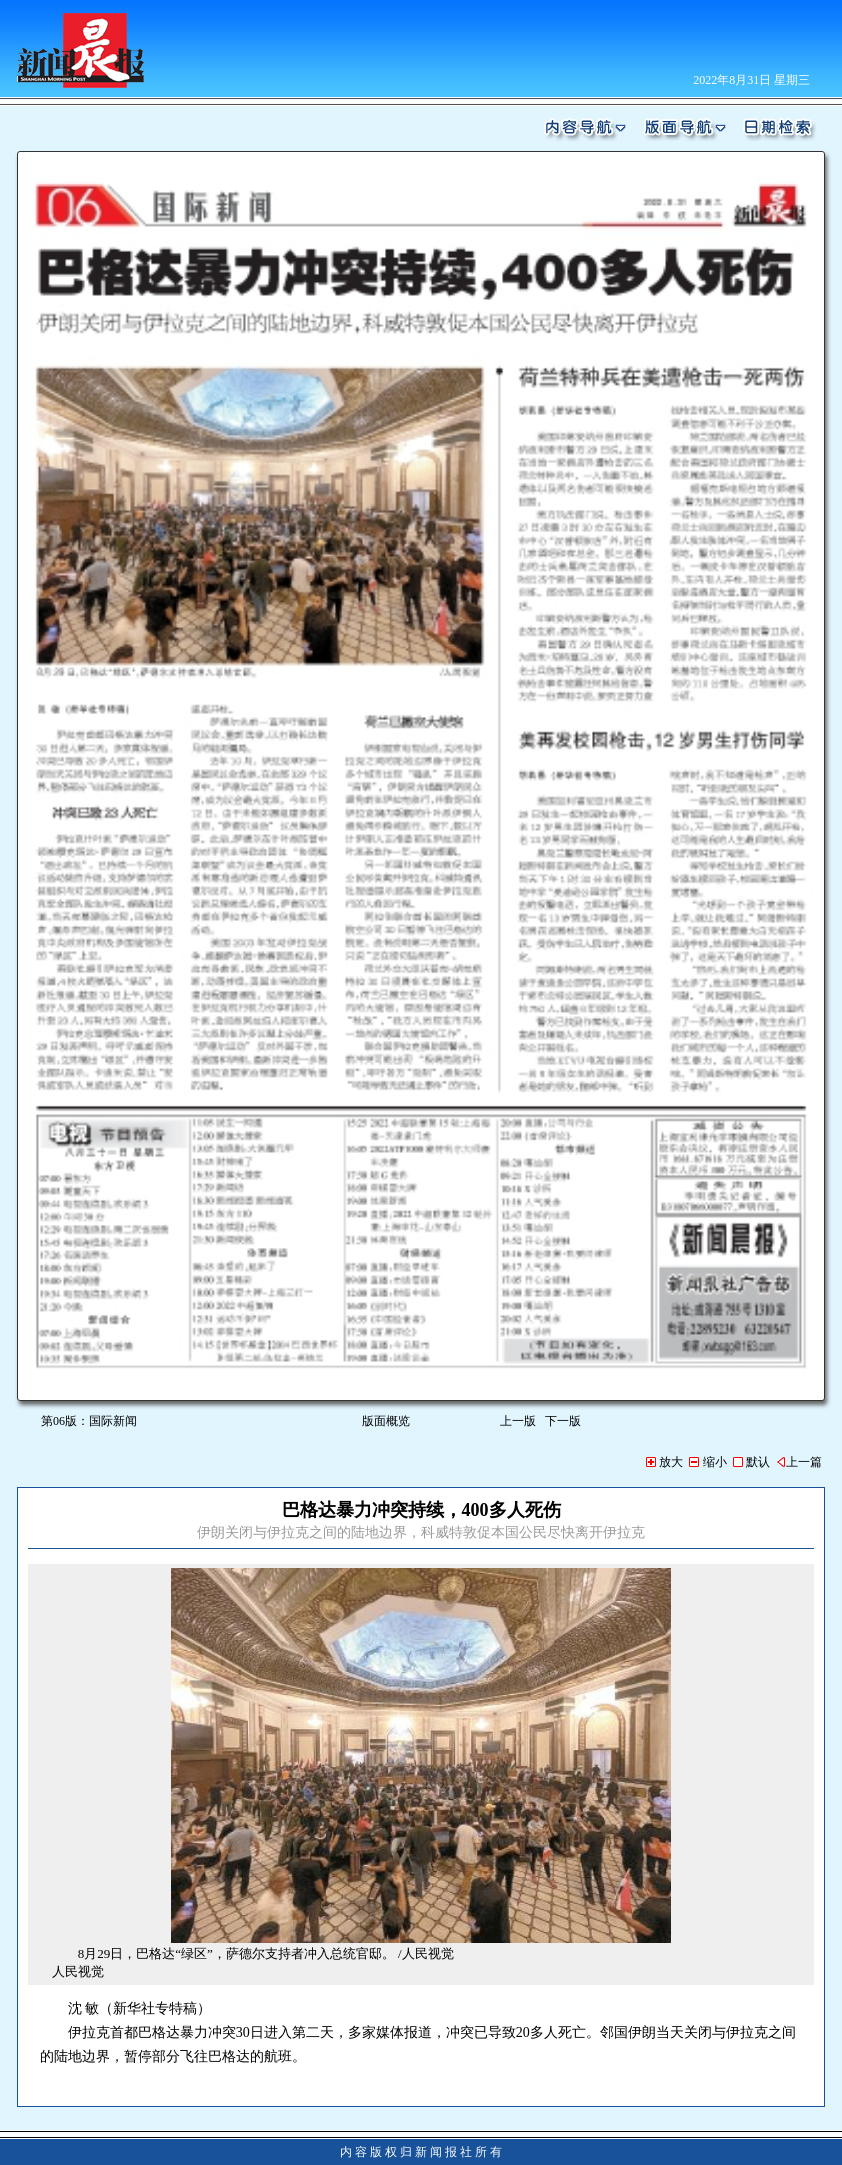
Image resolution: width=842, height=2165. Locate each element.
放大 (664, 1462)
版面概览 (386, 1421)
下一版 (566, 1421)
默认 (751, 1462)
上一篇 (799, 1462)
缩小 (707, 1462)
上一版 (518, 1421)
